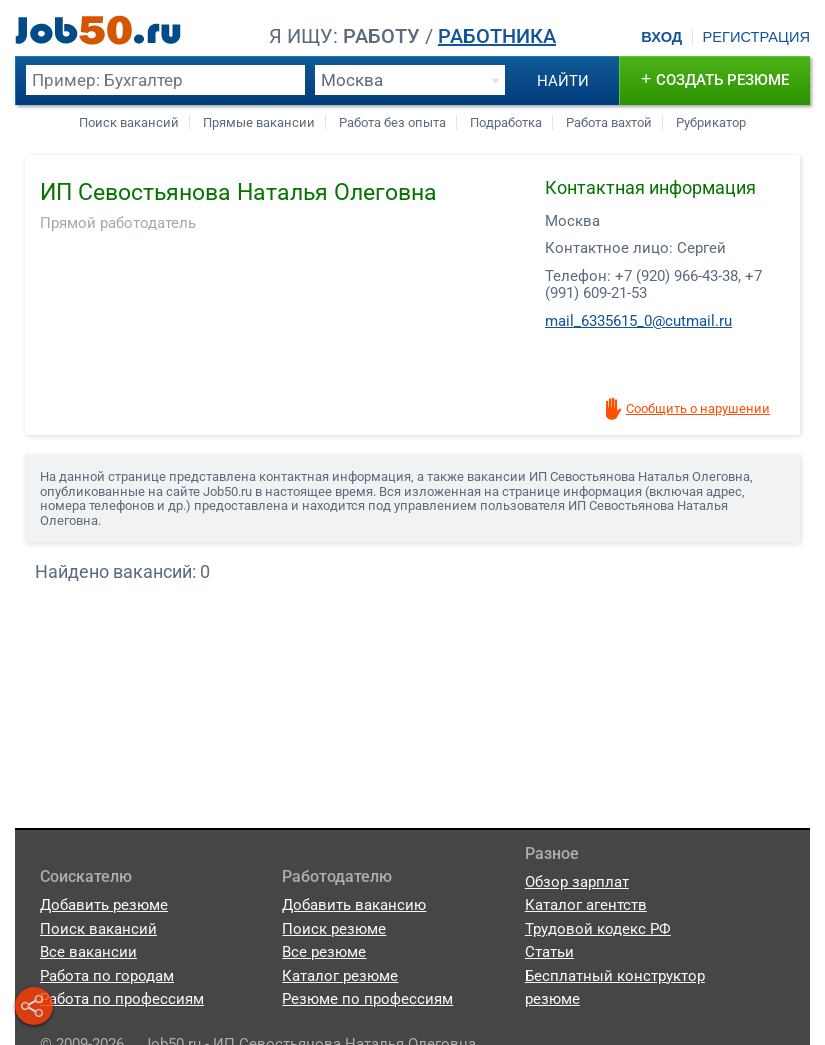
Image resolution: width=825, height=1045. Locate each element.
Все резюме (324, 952)
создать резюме (715, 78)
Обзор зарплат (577, 882)
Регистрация (756, 37)
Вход (661, 37)
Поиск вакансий (129, 122)
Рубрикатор (711, 122)
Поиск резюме (334, 929)
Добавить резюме (104, 905)
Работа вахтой (609, 122)
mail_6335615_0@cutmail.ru (638, 321)
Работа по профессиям (122, 999)
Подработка (506, 122)
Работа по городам (107, 976)
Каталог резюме (340, 976)
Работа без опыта (392, 122)
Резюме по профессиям (367, 999)
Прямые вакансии (259, 122)
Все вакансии (88, 952)
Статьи (549, 952)
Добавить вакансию (354, 905)
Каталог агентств (586, 905)
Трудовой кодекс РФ (598, 929)
